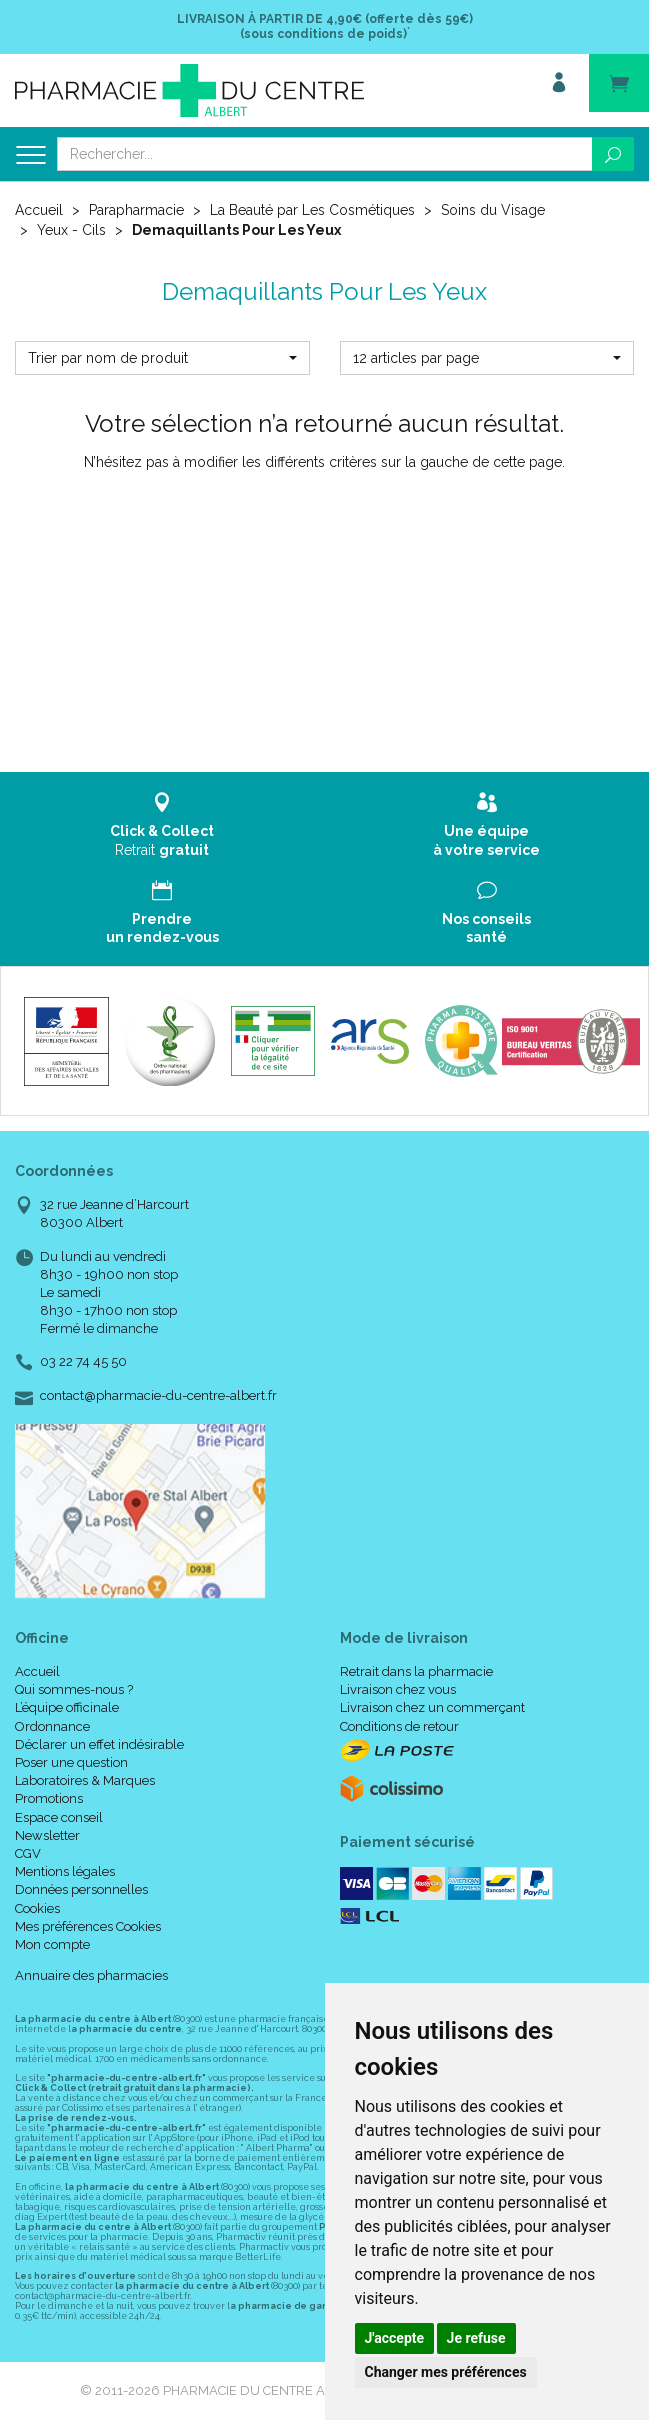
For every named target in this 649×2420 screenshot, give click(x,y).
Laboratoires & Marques (85, 1780)
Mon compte (52, 1944)
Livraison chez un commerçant (432, 1707)
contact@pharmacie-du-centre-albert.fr (158, 1396)
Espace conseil (59, 1817)
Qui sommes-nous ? (74, 1689)
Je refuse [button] (476, 2338)
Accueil (39, 210)
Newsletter (47, 1835)
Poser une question (71, 1762)
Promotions (49, 1798)
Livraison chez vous (398, 1689)
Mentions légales (65, 1871)
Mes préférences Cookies (88, 1926)
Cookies (37, 1908)
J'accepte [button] (395, 2338)
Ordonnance (52, 1726)
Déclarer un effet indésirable (99, 1744)
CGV (28, 1853)
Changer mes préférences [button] (446, 2372)
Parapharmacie (136, 210)
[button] (162, 358)
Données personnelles (81, 1889)
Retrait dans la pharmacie (416, 1671)
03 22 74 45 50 (83, 1361)
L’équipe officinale (67, 1707)
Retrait (162, 824)
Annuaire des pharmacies (91, 1975)
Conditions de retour (399, 1726)
